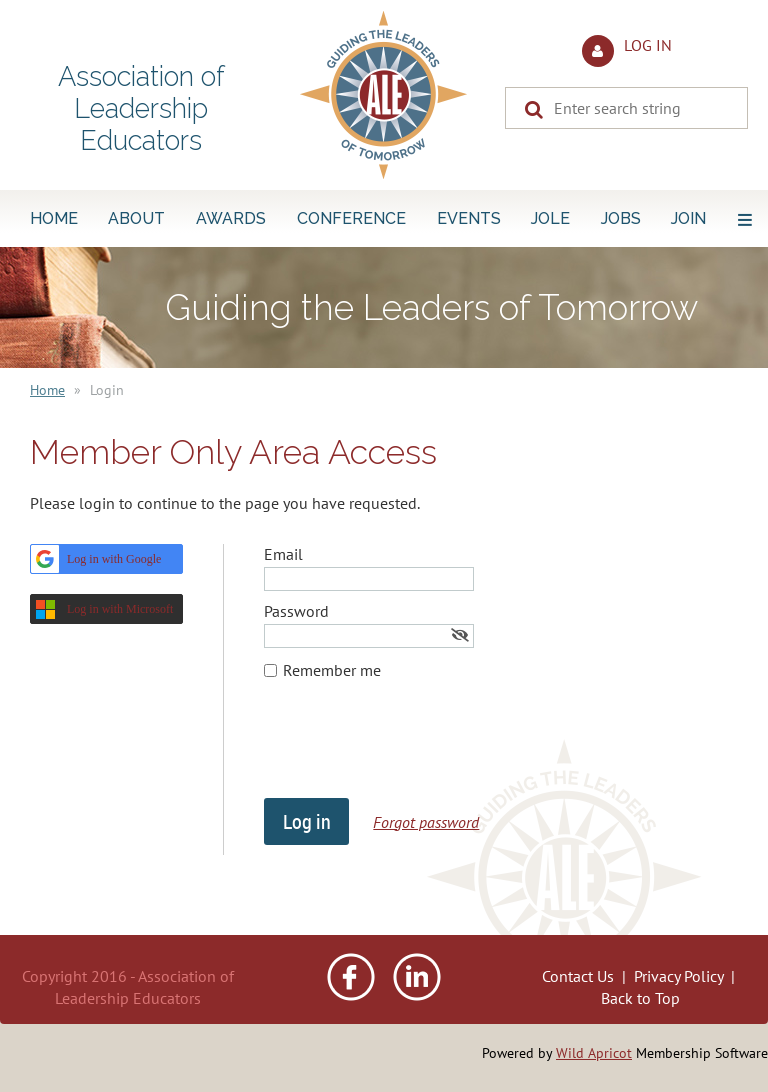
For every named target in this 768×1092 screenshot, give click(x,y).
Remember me (332, 670)
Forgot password (426, 822)
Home (47, 390)
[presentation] (416, 749)
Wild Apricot (594, 1053)
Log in (648, 45)
